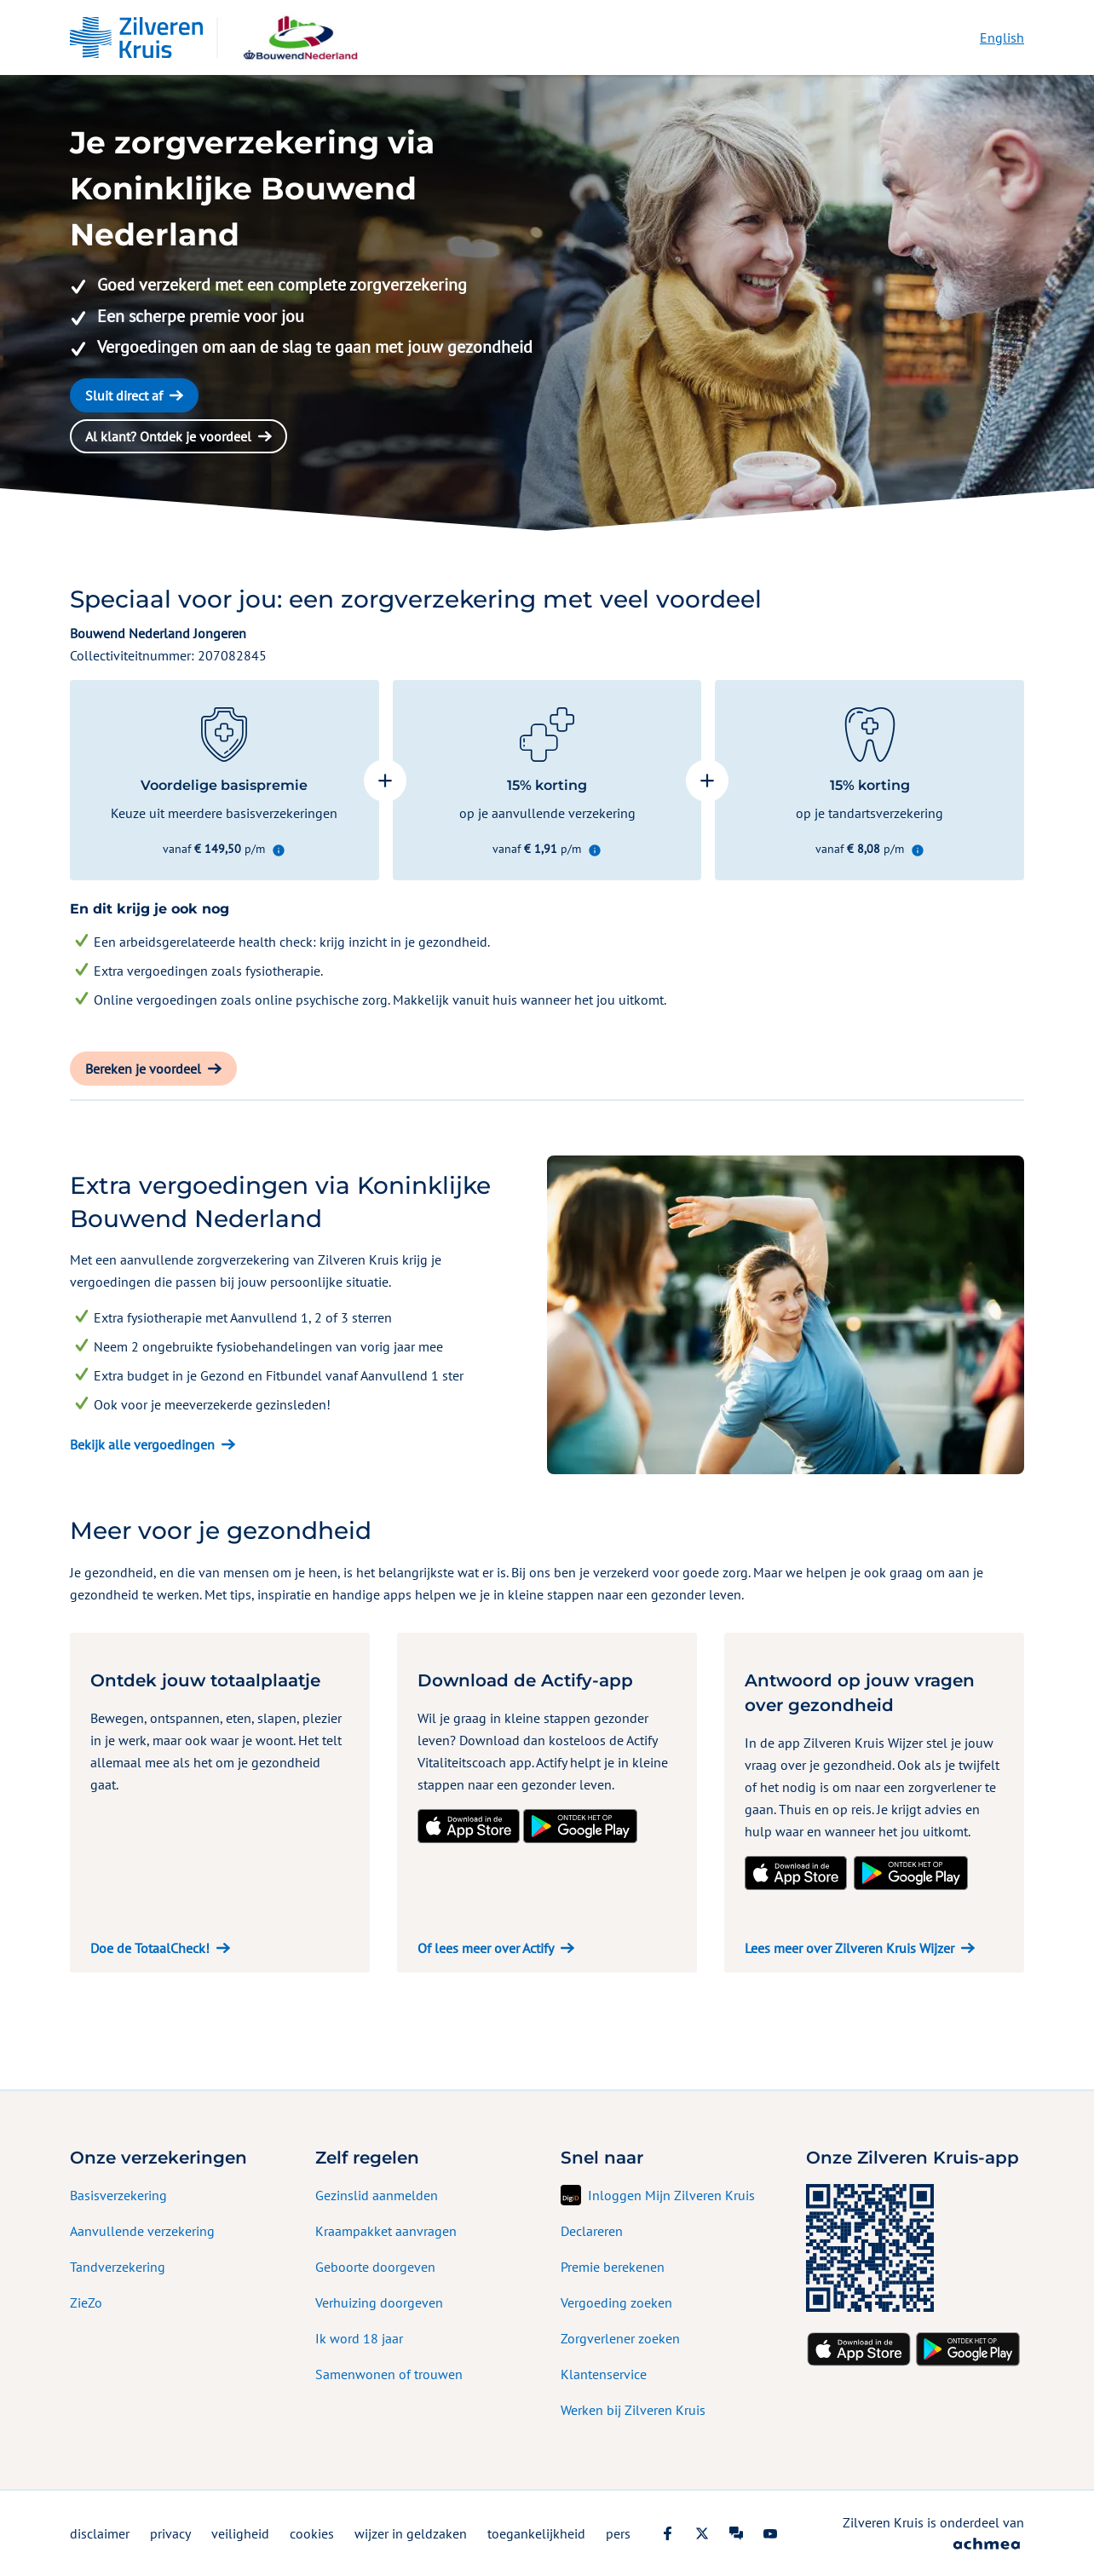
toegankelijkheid (536, 2533)
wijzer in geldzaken (410, 2533)
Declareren (592, 2230)
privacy (170, 2533)
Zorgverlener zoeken (620, 2338)
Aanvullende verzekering (142, 2230)
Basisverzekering (118, 2195)
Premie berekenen (613, 2266)
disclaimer (100, 2533)
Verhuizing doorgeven (379, 2302)
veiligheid (240, 2533)
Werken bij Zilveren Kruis (633, 2409)
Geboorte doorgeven (375, 2266)
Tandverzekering (117, 2266)
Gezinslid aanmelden (376, 2195)
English (1002, 37)
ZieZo (86, 2302)
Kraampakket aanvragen (386, 2230)
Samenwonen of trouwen (389, 2374)
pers (618, 2533)
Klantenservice (604, 2374)
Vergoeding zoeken (616, 2302)
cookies (312, 2533)
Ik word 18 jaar (359, 2338)
